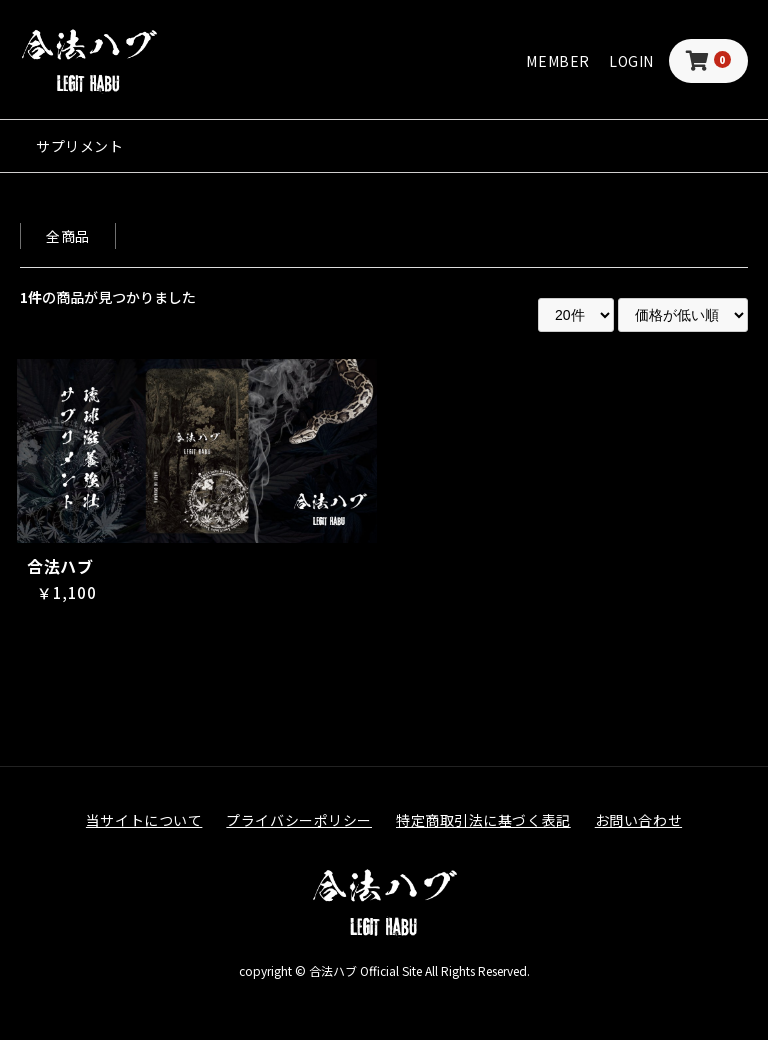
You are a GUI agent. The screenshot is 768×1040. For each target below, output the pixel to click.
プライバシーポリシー (299, 820)
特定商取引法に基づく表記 (483, 820)
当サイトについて (144, 820)
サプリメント (79, 146)
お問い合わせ (638, 820)
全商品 (68, 236)
